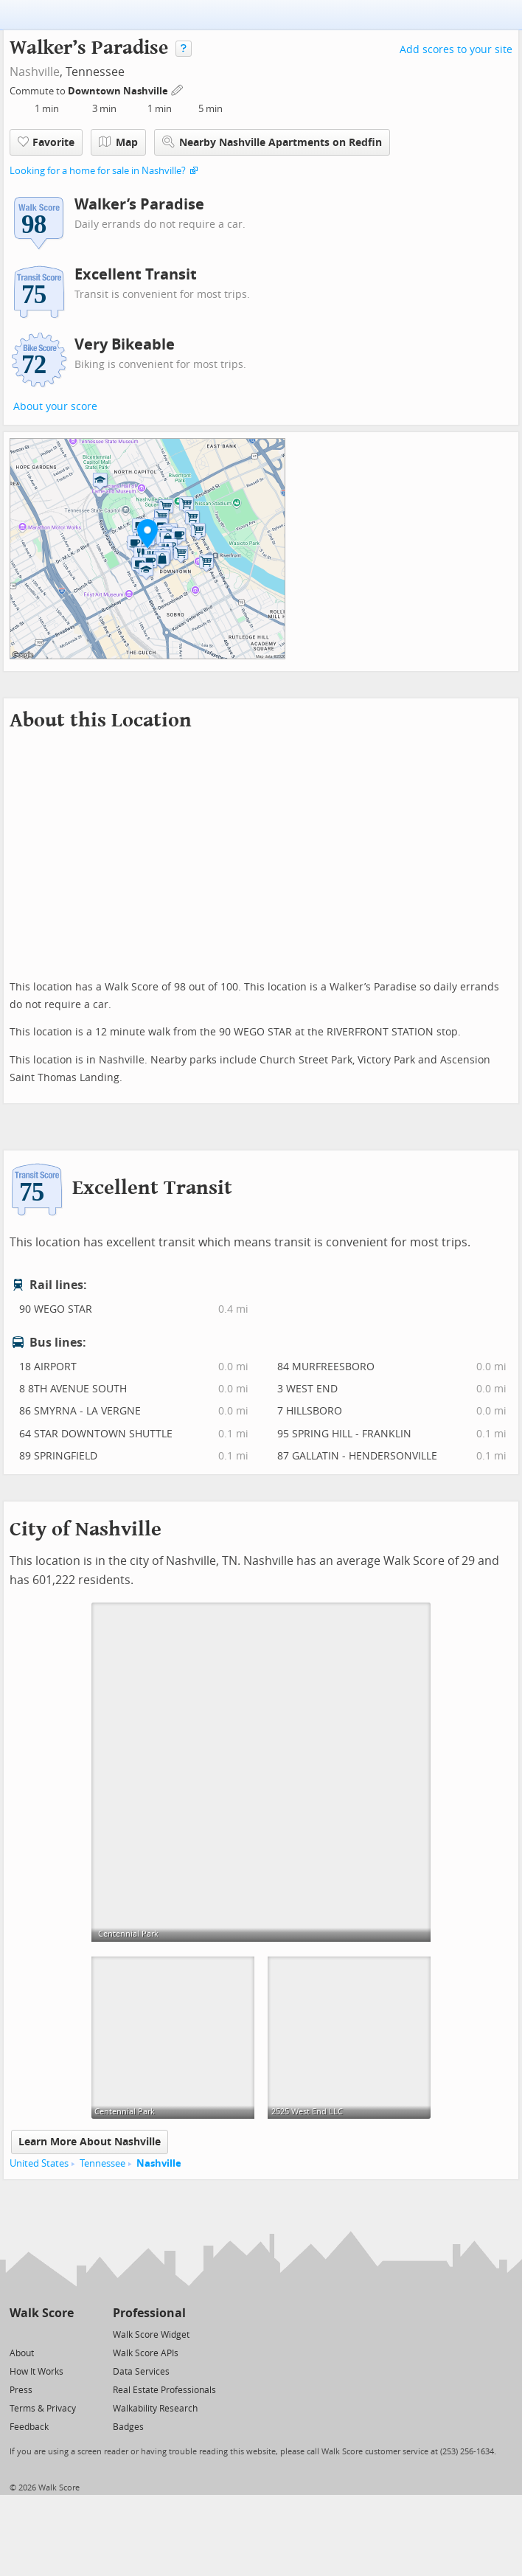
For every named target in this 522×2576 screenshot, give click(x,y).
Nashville (35, 72)
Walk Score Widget (151, 2335)
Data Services (141, 2372)
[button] (147, 533)
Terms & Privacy (43, 2408)
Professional (149, 2313)
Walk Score (42, 2313)
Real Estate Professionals (164, 2390)
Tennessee (102, 2163)
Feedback (29, 2427)
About (22, 2353)
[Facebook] (40, 2333)
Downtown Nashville (119, 91)
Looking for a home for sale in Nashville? (98, 170)
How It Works (36, 2372)
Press (21, 2390)
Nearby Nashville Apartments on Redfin (272, 142)
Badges (128, 2427)
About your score (55, 406)
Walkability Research (155, 2408)
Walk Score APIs (145, 2353)
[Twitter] (18, 2333)
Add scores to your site (456, 50)
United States (39, 2163)
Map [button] (118, 142)
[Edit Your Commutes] (177, 89)
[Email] (63, 2333)
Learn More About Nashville (89, 2142)
